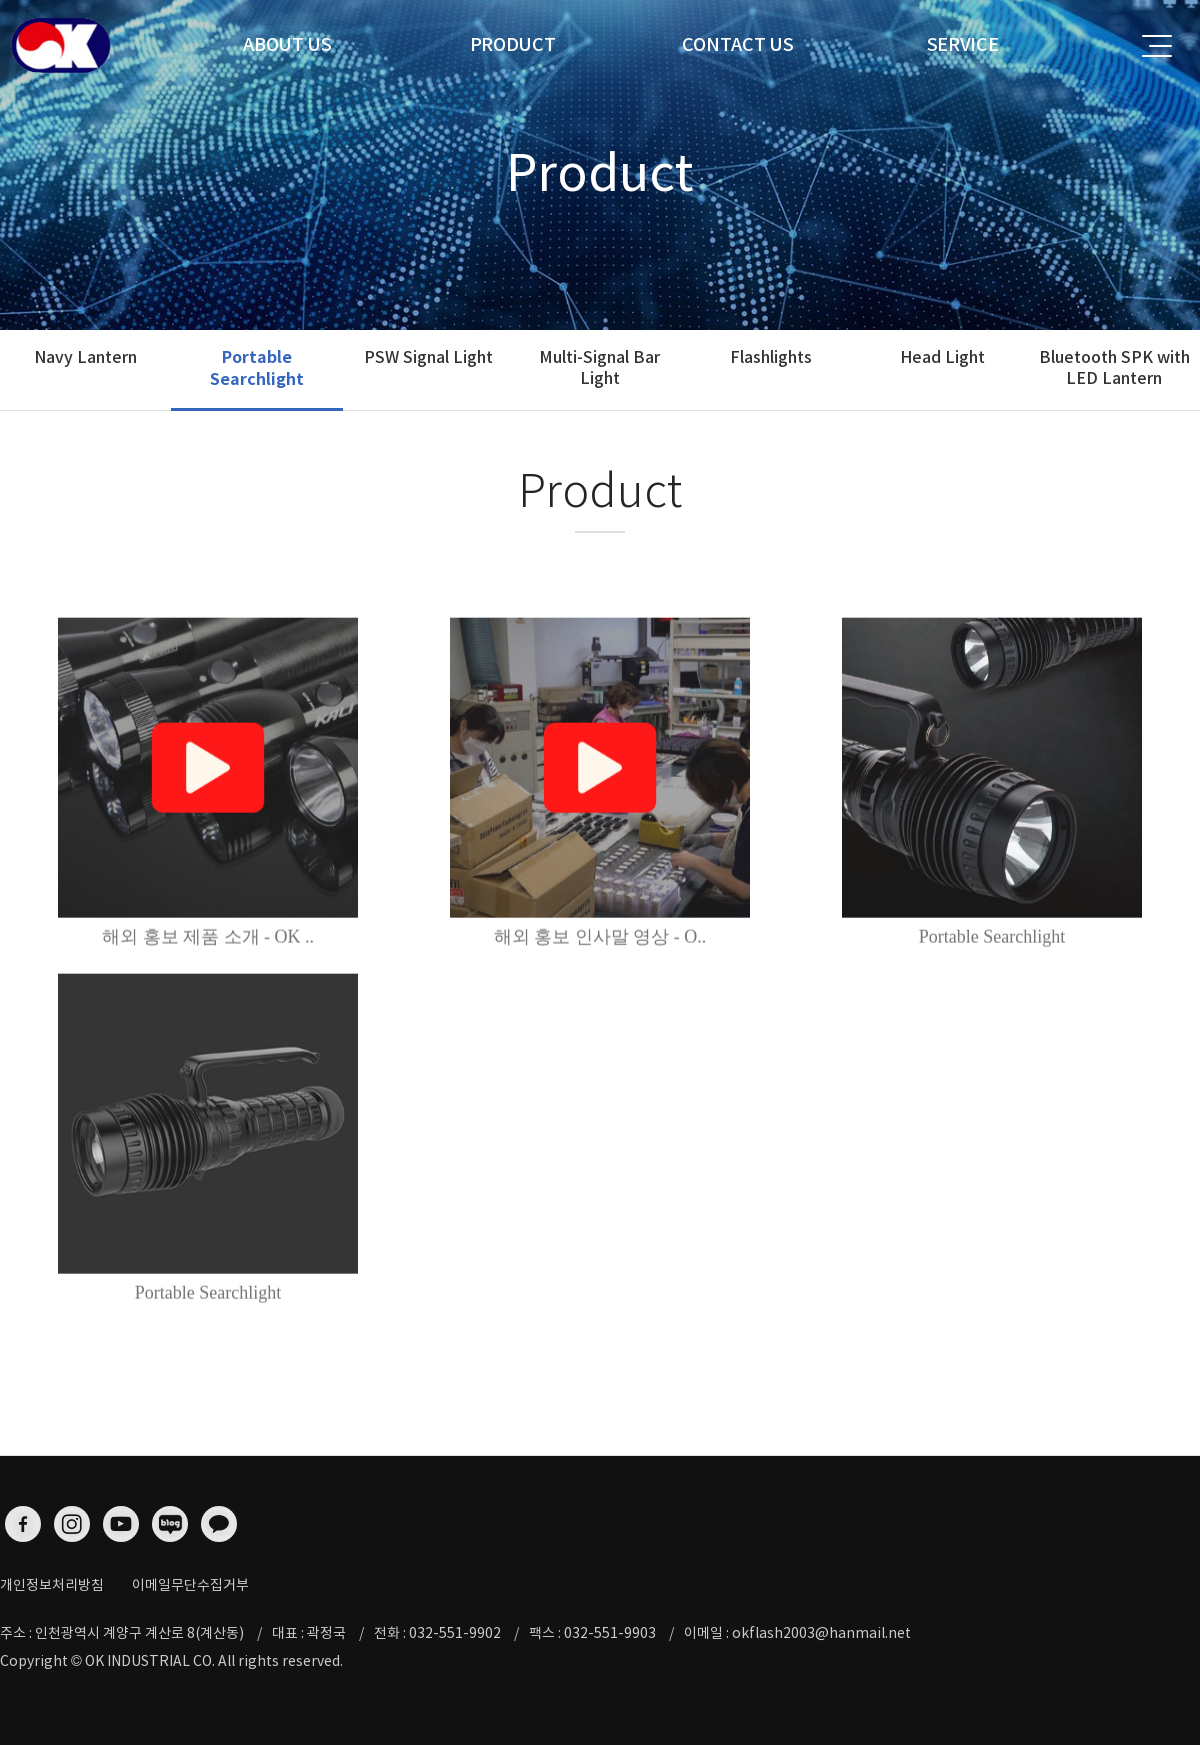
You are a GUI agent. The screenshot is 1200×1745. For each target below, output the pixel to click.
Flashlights (771, 357)
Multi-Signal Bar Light (599, 367)
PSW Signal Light (428, 357)
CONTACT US (738, 44)
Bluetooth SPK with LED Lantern (1114, 367)
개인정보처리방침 (52, 1585)
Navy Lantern (85, 357)
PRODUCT (513, 44)
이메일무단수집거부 (190, 1585)
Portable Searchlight (257, 368)
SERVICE (963, 44)
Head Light (942, 357)
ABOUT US (287, 44)
